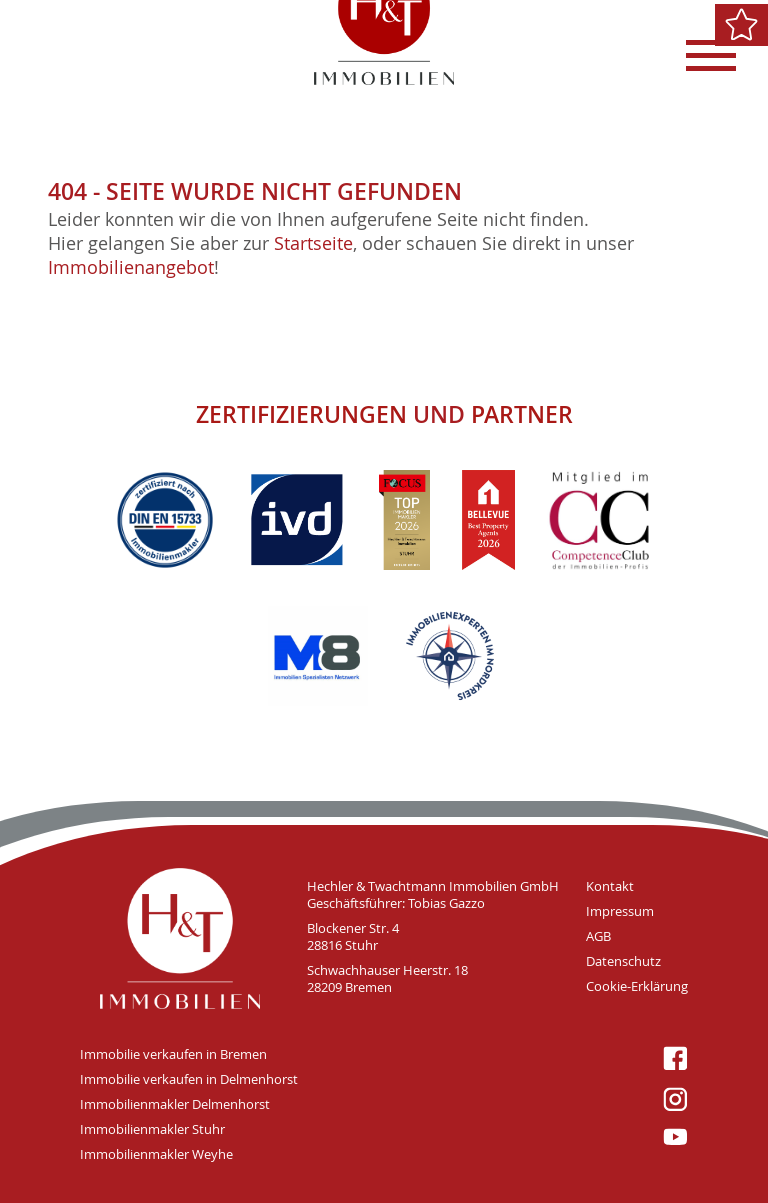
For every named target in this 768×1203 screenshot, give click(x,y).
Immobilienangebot (131, 267)
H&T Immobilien (180, 938)
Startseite (313, 243)
